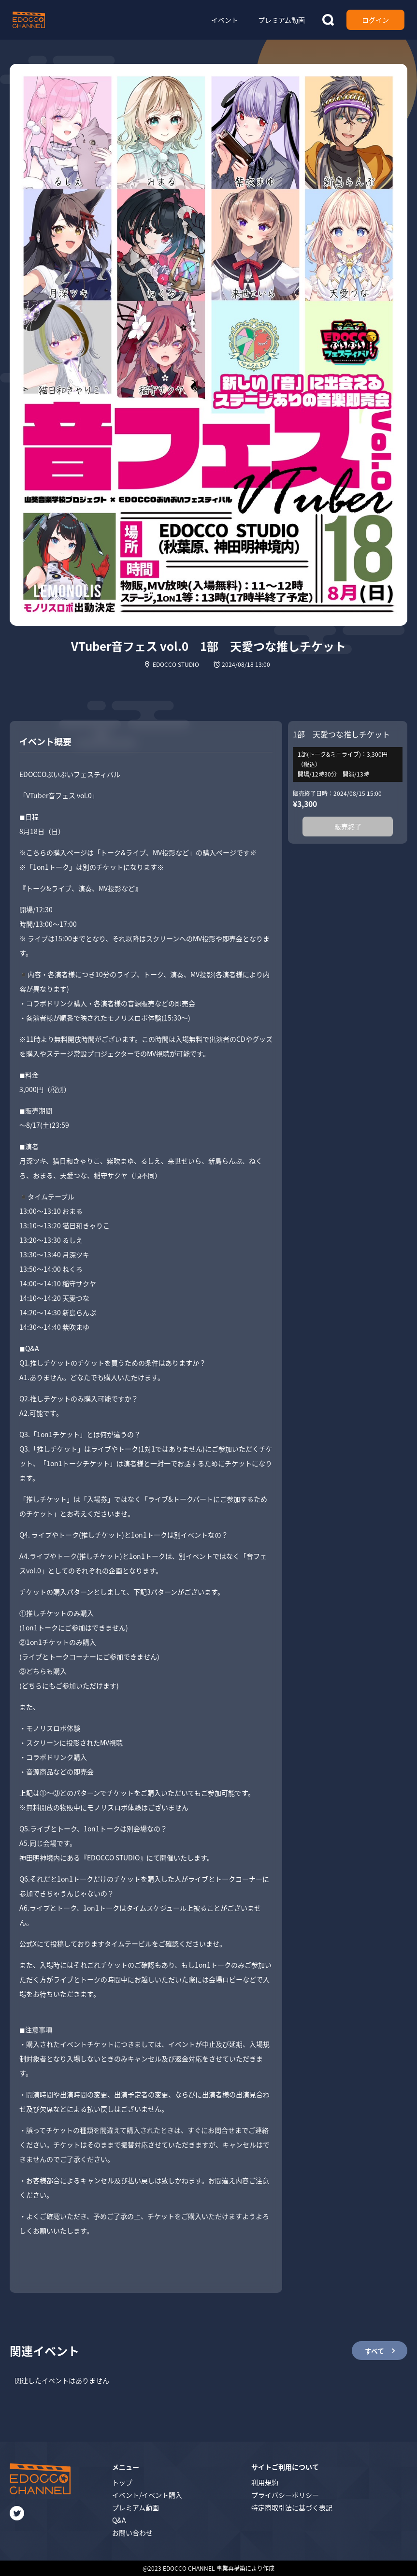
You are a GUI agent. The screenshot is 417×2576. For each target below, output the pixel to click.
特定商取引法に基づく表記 (291, 2507)
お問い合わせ (132, 2532)
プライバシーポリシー (285, 2495)
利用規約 (264, 2482)
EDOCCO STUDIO (176, 664)
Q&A (119, 2520)
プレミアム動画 (135, 2507)
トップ (122, 2482)
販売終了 (347, 826)
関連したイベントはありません (61, 2380)
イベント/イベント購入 (147, 2495)
